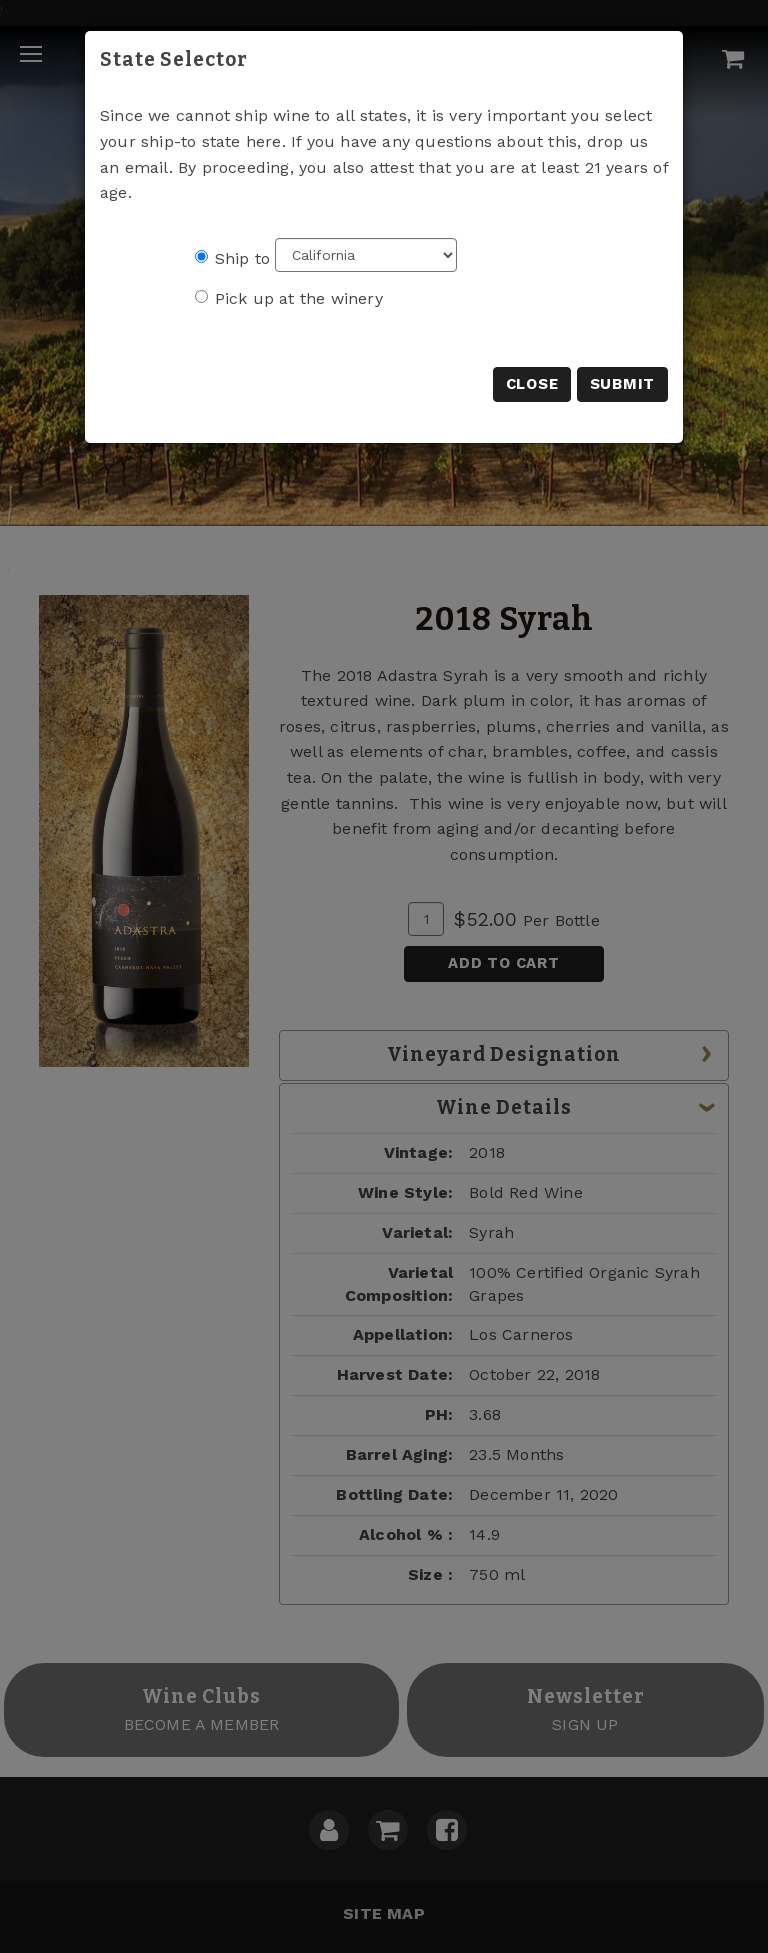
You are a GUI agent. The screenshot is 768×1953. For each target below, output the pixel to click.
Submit (622, 384)
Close (532, 384)
